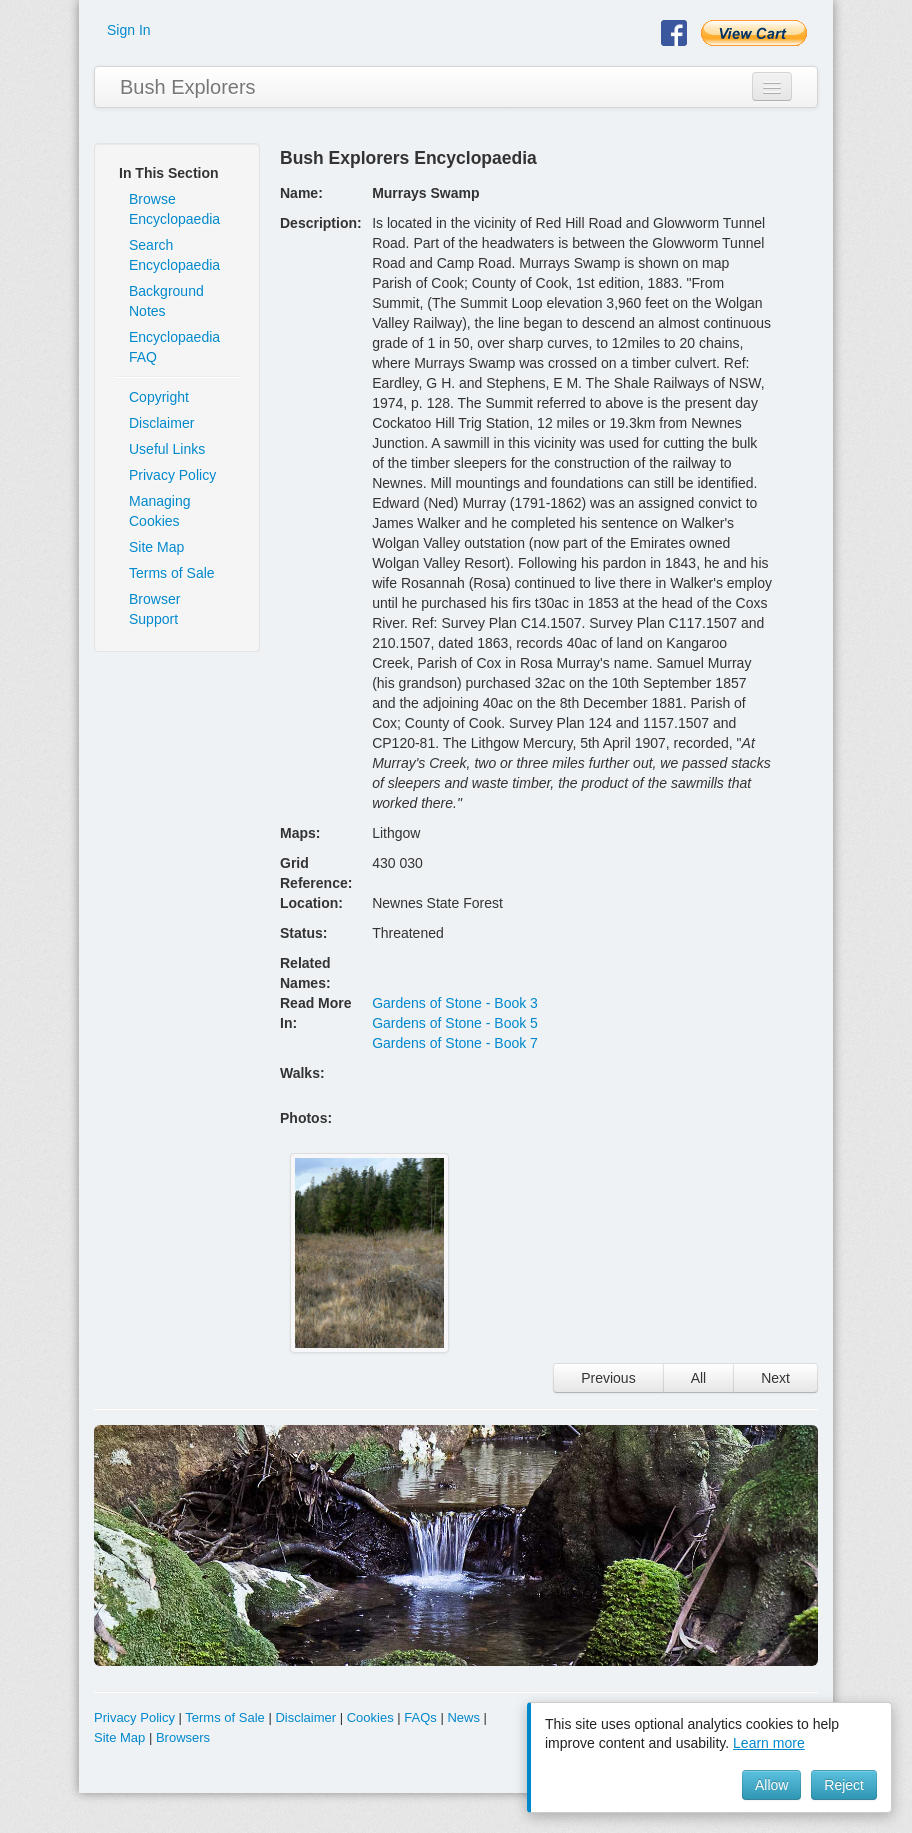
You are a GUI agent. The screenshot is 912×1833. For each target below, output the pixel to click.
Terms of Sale (172, 573)
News (463, 1717)
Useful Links (167, 449)
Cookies (370, 1717)
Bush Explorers (188, 87)
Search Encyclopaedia (174, 255)
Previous (608, 1378)
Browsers (183, 1737)
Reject (844, 1785)
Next (775, 1378)
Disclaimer (161, 423)
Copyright (159, 397)
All (699, 1378)
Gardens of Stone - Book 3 (455, 1003)
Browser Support (154, 609)
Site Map (156, 547)
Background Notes (166, 301)
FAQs (420, 1717)
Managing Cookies (160, 511)
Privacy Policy (172, 475)
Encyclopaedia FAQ (174, 347)
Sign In (129, 30)
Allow (771, 1785)
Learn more (769, 1743)
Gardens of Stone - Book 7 (455, 1043)
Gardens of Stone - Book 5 (455, 1023)
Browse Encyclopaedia (174, 209)
